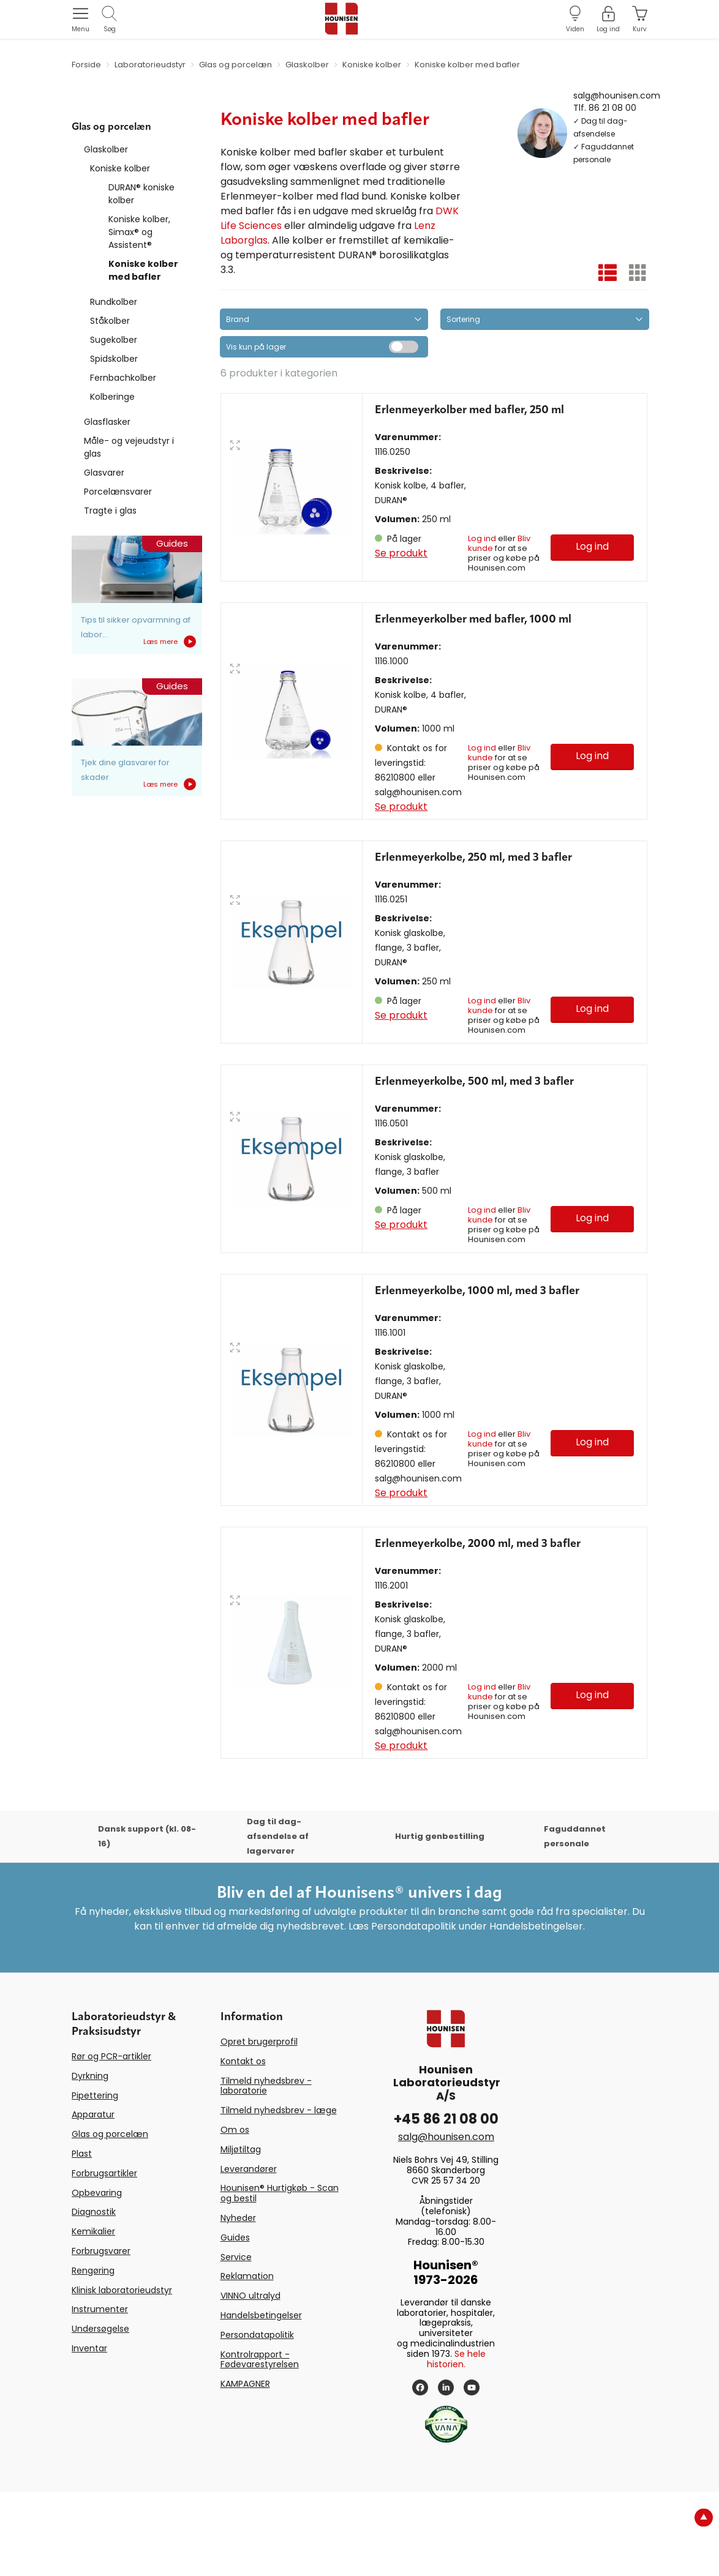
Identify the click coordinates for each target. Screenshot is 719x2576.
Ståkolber (110, 321)
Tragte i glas (110, 510)
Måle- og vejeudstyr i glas (129, 447)
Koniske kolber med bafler (143, 270)
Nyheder (238, 2302)
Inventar (89, 2432)
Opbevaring (97, 2277)
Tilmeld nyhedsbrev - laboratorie (266, 2170)
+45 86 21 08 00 (446, 2203)
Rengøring (93, 2354)
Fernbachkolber (123, 378)
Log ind (482, 538)
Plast (82, 2238)
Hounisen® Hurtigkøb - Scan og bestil (279, 2277)
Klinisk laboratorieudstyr (122, 2374)
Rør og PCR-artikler (111, 2141)
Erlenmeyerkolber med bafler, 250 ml (469, 410)
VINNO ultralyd (250, 2380)
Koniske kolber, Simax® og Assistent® (139, 232)
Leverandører (248, 2253)
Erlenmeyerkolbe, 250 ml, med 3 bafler (473, 885)
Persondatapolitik (257, 2419)
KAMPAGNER (245, 2468)
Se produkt (401, 553)
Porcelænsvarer (118, 491)
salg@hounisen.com (616, 95)
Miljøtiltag (240, 2233)
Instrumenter (100, 2393)
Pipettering (95, 2179)
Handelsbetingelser (261, 2399)
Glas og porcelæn (110, 2218)
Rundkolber (113, 302)
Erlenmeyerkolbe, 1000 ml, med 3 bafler (477, 1375)
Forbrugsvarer (101, 2335)
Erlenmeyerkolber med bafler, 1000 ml (473, 647)
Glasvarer (104, 472)
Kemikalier (93, 2316)
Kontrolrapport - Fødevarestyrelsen (259, 2443)
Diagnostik (94, 2296)
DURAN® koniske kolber (141, 193)
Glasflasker (107, 422)
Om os (234, 2214)
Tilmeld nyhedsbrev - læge (278, 2194)
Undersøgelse (100, 2413)
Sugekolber (113, 340)
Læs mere (169, 641)
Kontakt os (243, 2145)
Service (236, 2341)
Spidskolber (114, 359)
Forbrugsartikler (104, 2257)
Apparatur (93, 2199)
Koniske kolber (120, 168)
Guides (235, 2321)
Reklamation (247, 2360)
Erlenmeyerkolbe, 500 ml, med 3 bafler (474, 1138)
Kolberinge (112, 397)
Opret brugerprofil (259, 2126)
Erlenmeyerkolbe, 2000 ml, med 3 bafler (478, 1628)
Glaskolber (106, 149)
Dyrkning (90, 2160)
